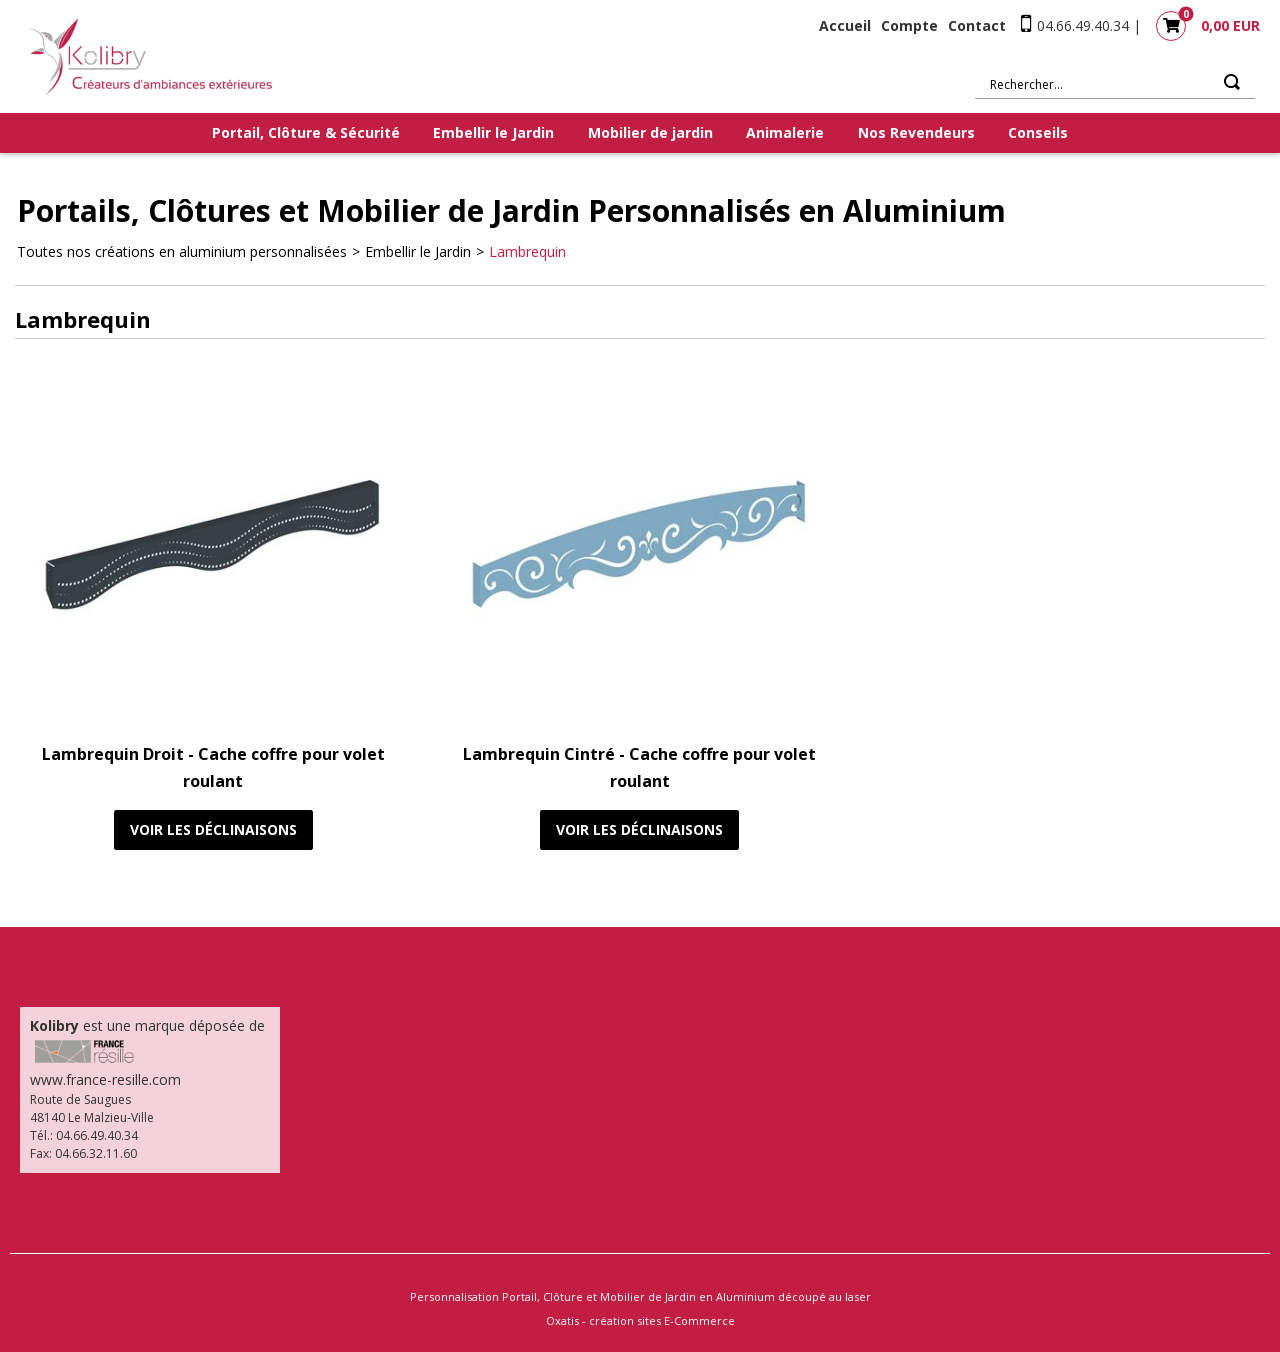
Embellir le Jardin (493, 132)
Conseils (1038, 132)
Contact (977, 25)
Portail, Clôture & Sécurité (306, 132)
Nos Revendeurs (916, 132)
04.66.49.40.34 (1083, 25)
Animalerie (785, 132)
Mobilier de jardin (650, 132)
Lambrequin (527, 251)
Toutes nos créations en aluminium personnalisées (182, 251)
